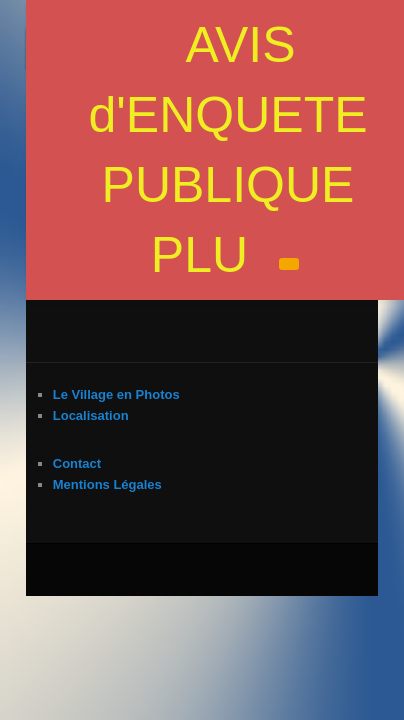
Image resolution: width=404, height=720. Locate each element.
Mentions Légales (85, 410)
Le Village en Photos (94, 320)
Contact (55, 389)
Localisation (69, 341)
